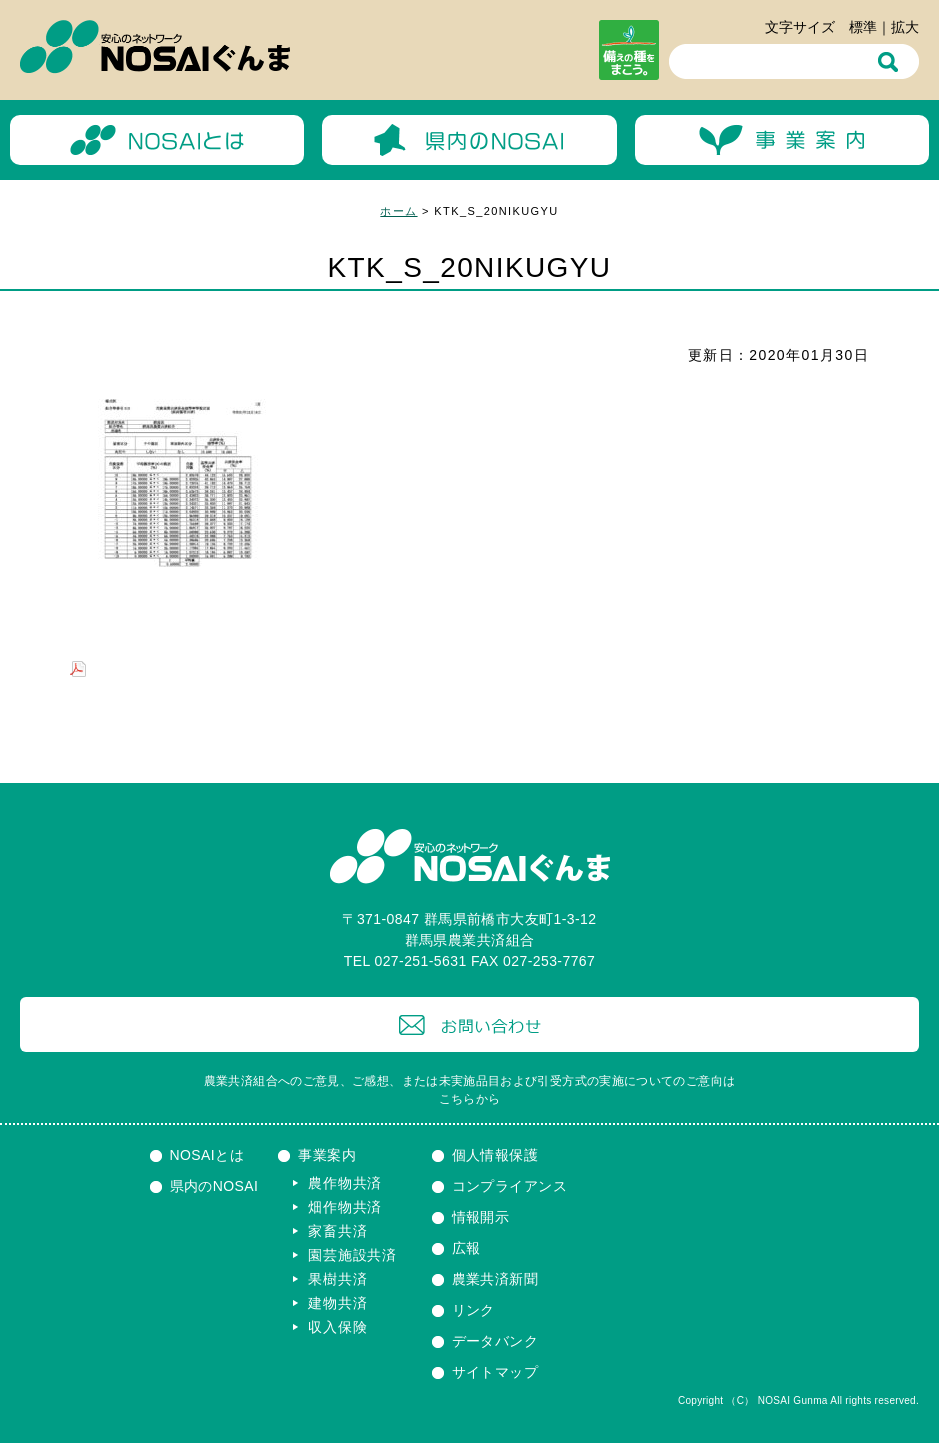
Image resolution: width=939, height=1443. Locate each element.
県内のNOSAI (214, 1186)
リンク (473, 1310)
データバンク (495, 1341)
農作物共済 (345, 1183)
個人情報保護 (495, 1155)
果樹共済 (337, 1279)
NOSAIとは (207, 1155)
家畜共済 (337, 1231)
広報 (466, 1248)
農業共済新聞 (495, 1279)
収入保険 (337, 1327)
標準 (863, 27)
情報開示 (481, 1217)
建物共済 (337, 1303)
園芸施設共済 (352, 1255)
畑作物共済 (345, 1207)
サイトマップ (495, 1372)
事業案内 (327, 1155)
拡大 (905, 27)
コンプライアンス (509, 1186)
